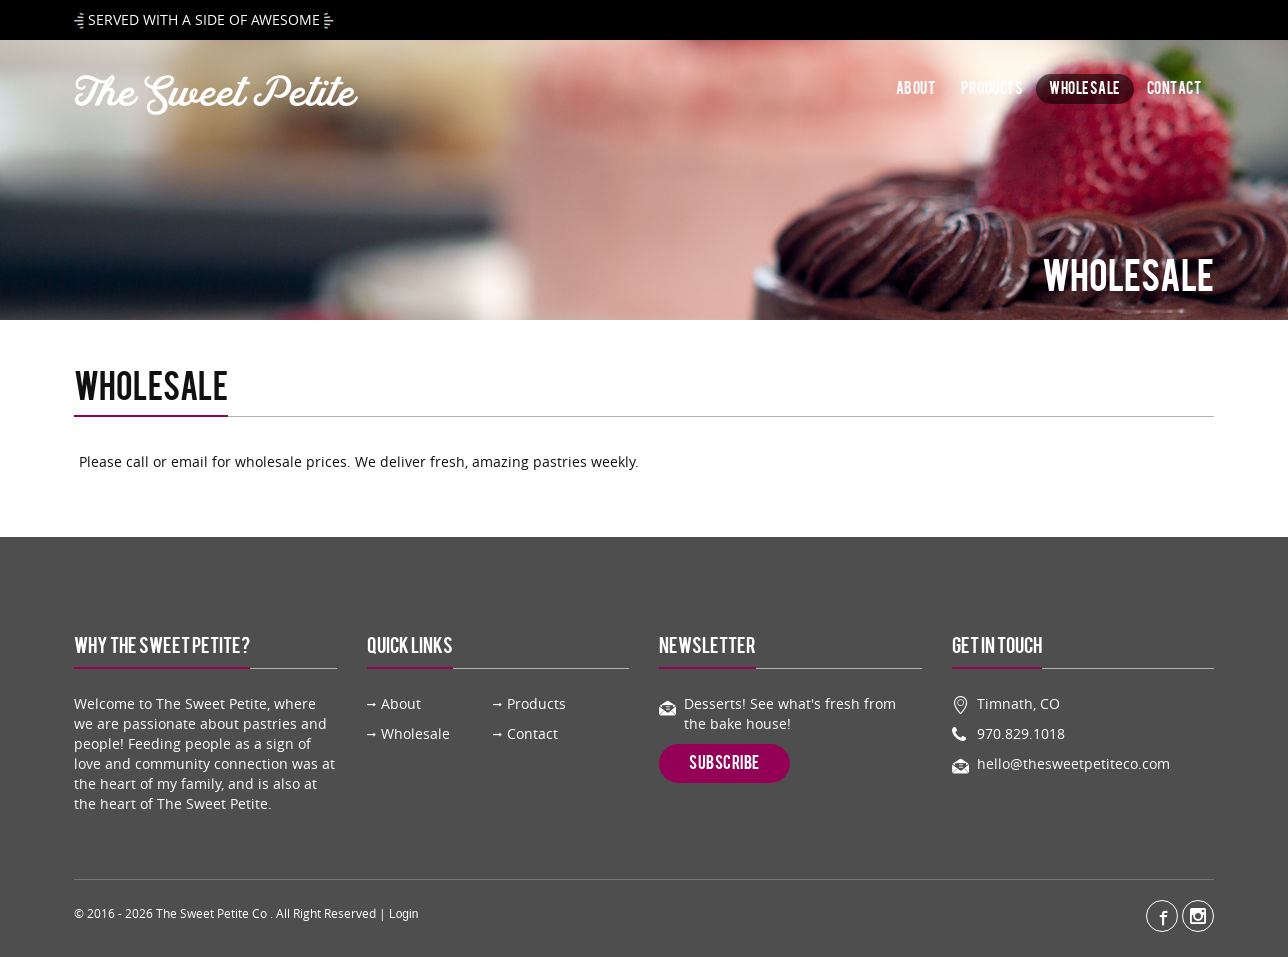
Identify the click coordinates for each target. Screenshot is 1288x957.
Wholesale (1085, 89)
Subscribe (724, 763)
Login (403, 914)
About (916, 89)
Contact (1174, 89)
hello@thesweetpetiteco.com (1073, 763)
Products (992, 89)
